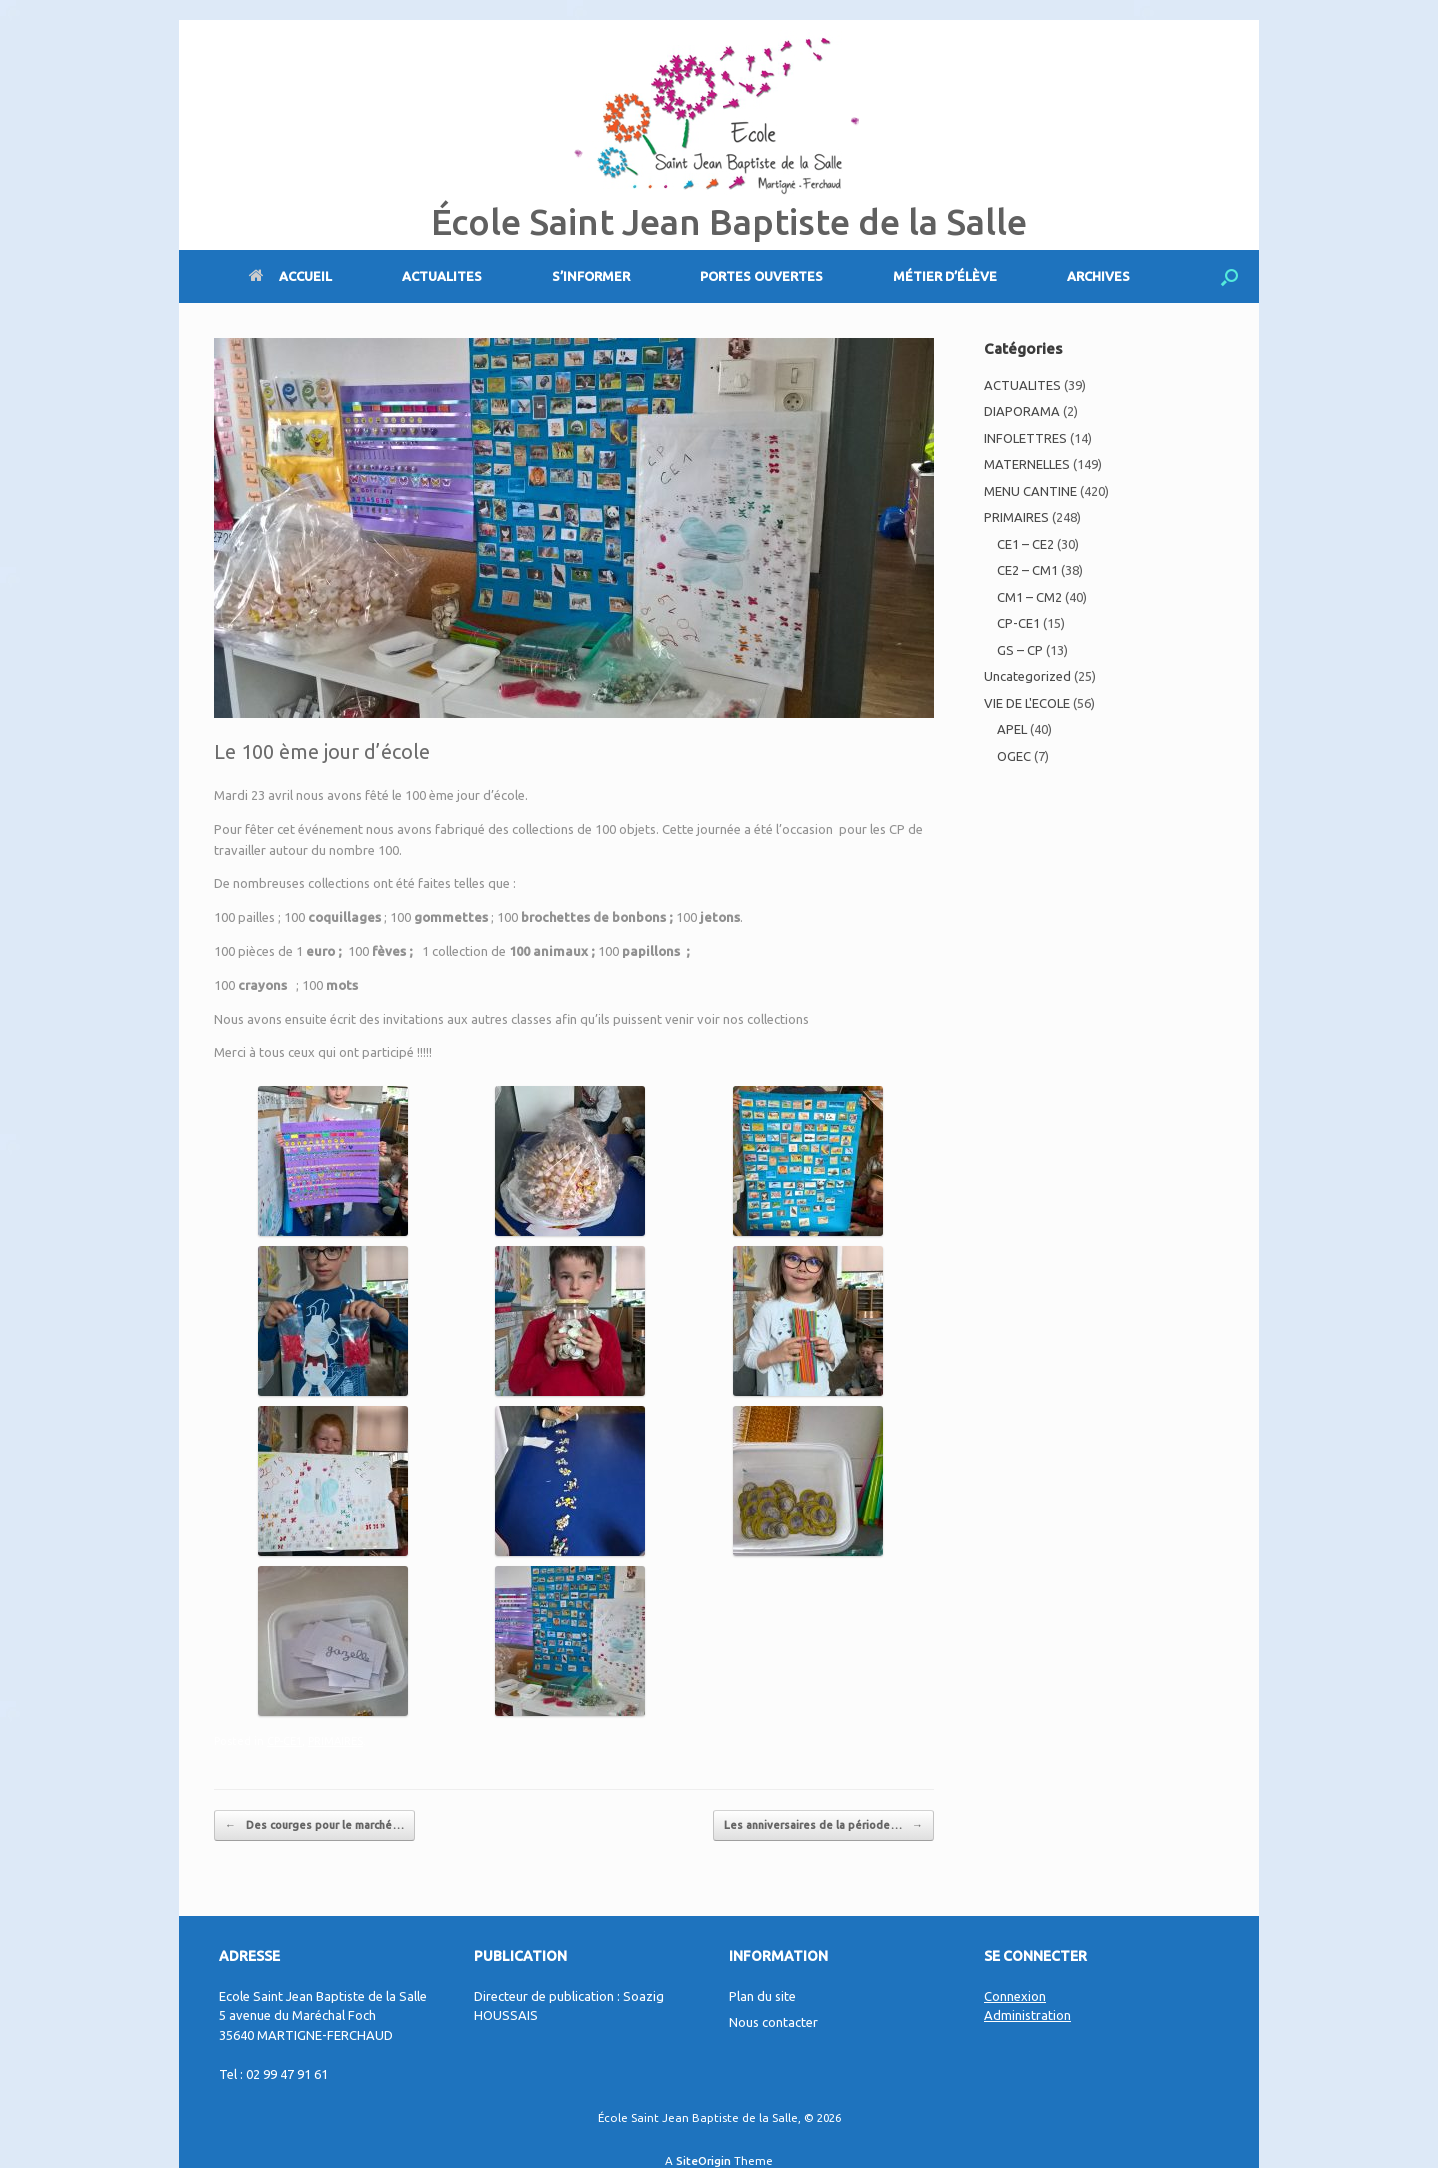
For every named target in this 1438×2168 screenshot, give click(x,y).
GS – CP (1020, 650)
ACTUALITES (442, 276)
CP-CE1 (284, 1741)
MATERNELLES (1027, 464)
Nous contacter (773, 2022)
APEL (1012, 729)
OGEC (1014, 756)
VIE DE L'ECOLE (1027, 703)
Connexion (1015, 1996)
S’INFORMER (591, 276)
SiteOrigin (703, 2160)
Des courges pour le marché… (314, 1825)
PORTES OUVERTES (761, 276)
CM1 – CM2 (1029, 597)
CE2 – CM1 (1027, 570)
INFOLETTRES (1025, 438)
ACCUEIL (290, 276)
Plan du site (762, 1996)
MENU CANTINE (1030, 491)
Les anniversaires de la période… (823, 1825)
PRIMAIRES (335, 1741)
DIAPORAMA (1022, 411)
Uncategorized (1027, 676)
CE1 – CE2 (1025, 544)
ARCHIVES (1098, 276)
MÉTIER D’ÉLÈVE (945, 276)
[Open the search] (1229, 276)
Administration (1027, 2015)
